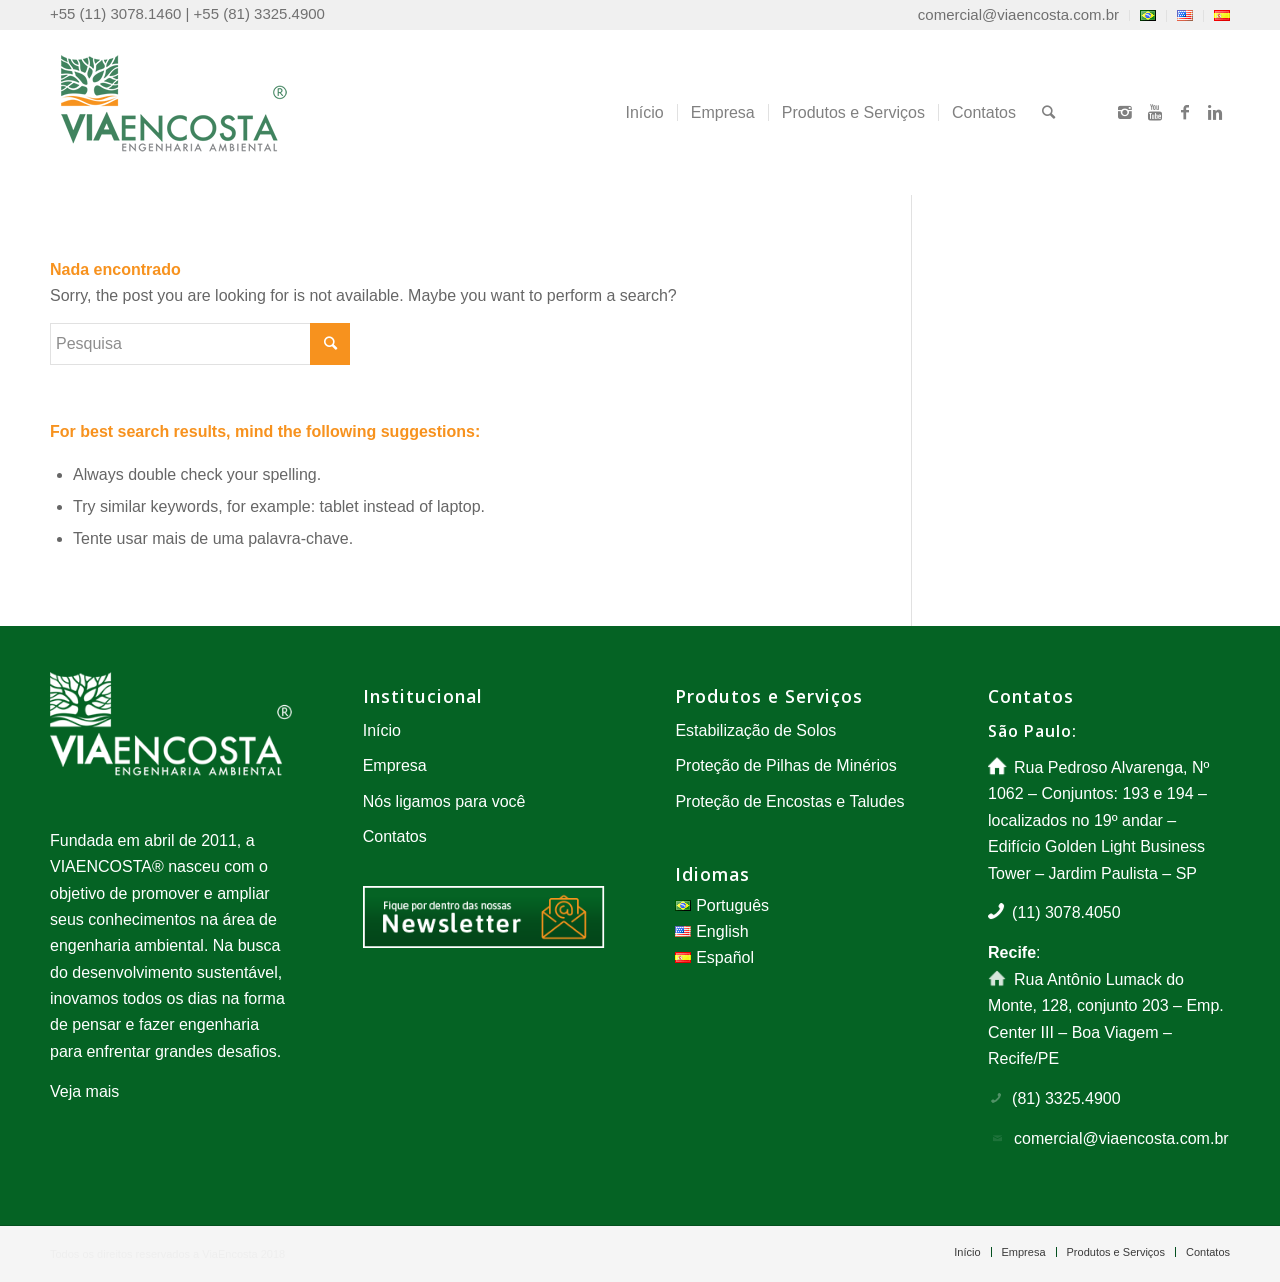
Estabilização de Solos (755, 730)
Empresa (395, 765)
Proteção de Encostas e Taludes (789, 801)
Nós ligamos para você (444, 801)
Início (382, 730)
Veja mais (84, 1091)
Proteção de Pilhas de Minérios (785, 765)
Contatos (395, 836)
